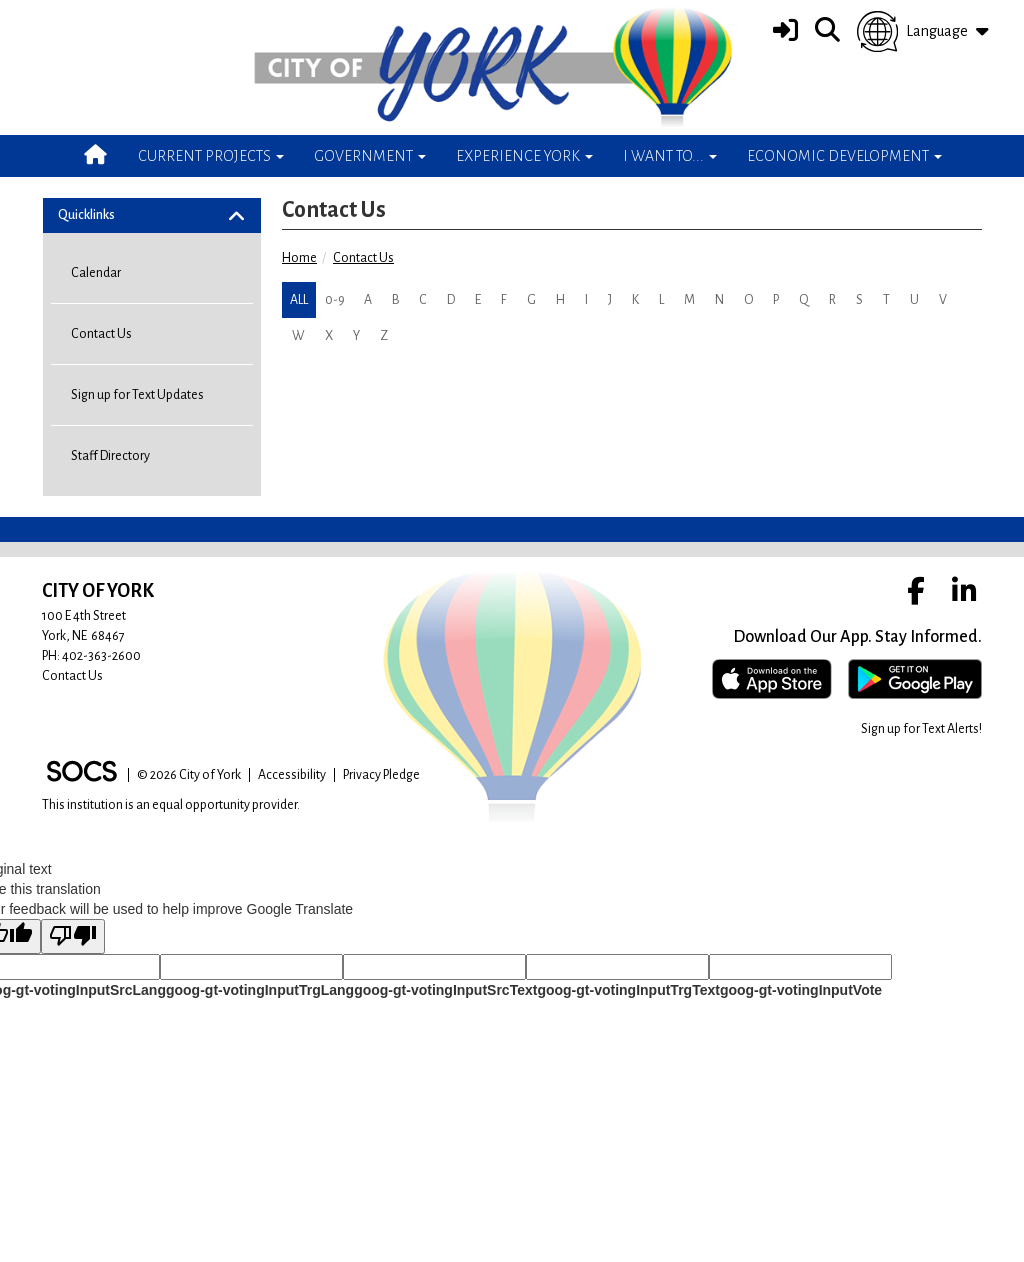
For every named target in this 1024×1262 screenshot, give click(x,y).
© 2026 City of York (189, 775)
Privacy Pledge (381, 775)
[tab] (152, 215)
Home (299, 258)
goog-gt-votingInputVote (801, 990)
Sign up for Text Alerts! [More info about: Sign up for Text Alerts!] (921, 729)
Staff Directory (110, 456)
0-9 (335, 300)
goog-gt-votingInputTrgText (628, 990)
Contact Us (363, 258)
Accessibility (292, 775)
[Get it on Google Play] (915, 679)
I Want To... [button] (670, 156)
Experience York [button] (524, 156)
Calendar (96, 273)
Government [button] (370, 156)
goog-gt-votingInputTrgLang (260, 990)
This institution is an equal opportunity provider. (171, 805)
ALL (299, 300)
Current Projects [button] (211, 156)
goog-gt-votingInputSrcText (445, 990)
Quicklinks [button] (101, 215)
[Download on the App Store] (772, 679)
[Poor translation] (73, 936)
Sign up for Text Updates (137, 395)
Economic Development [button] (844, 156)
